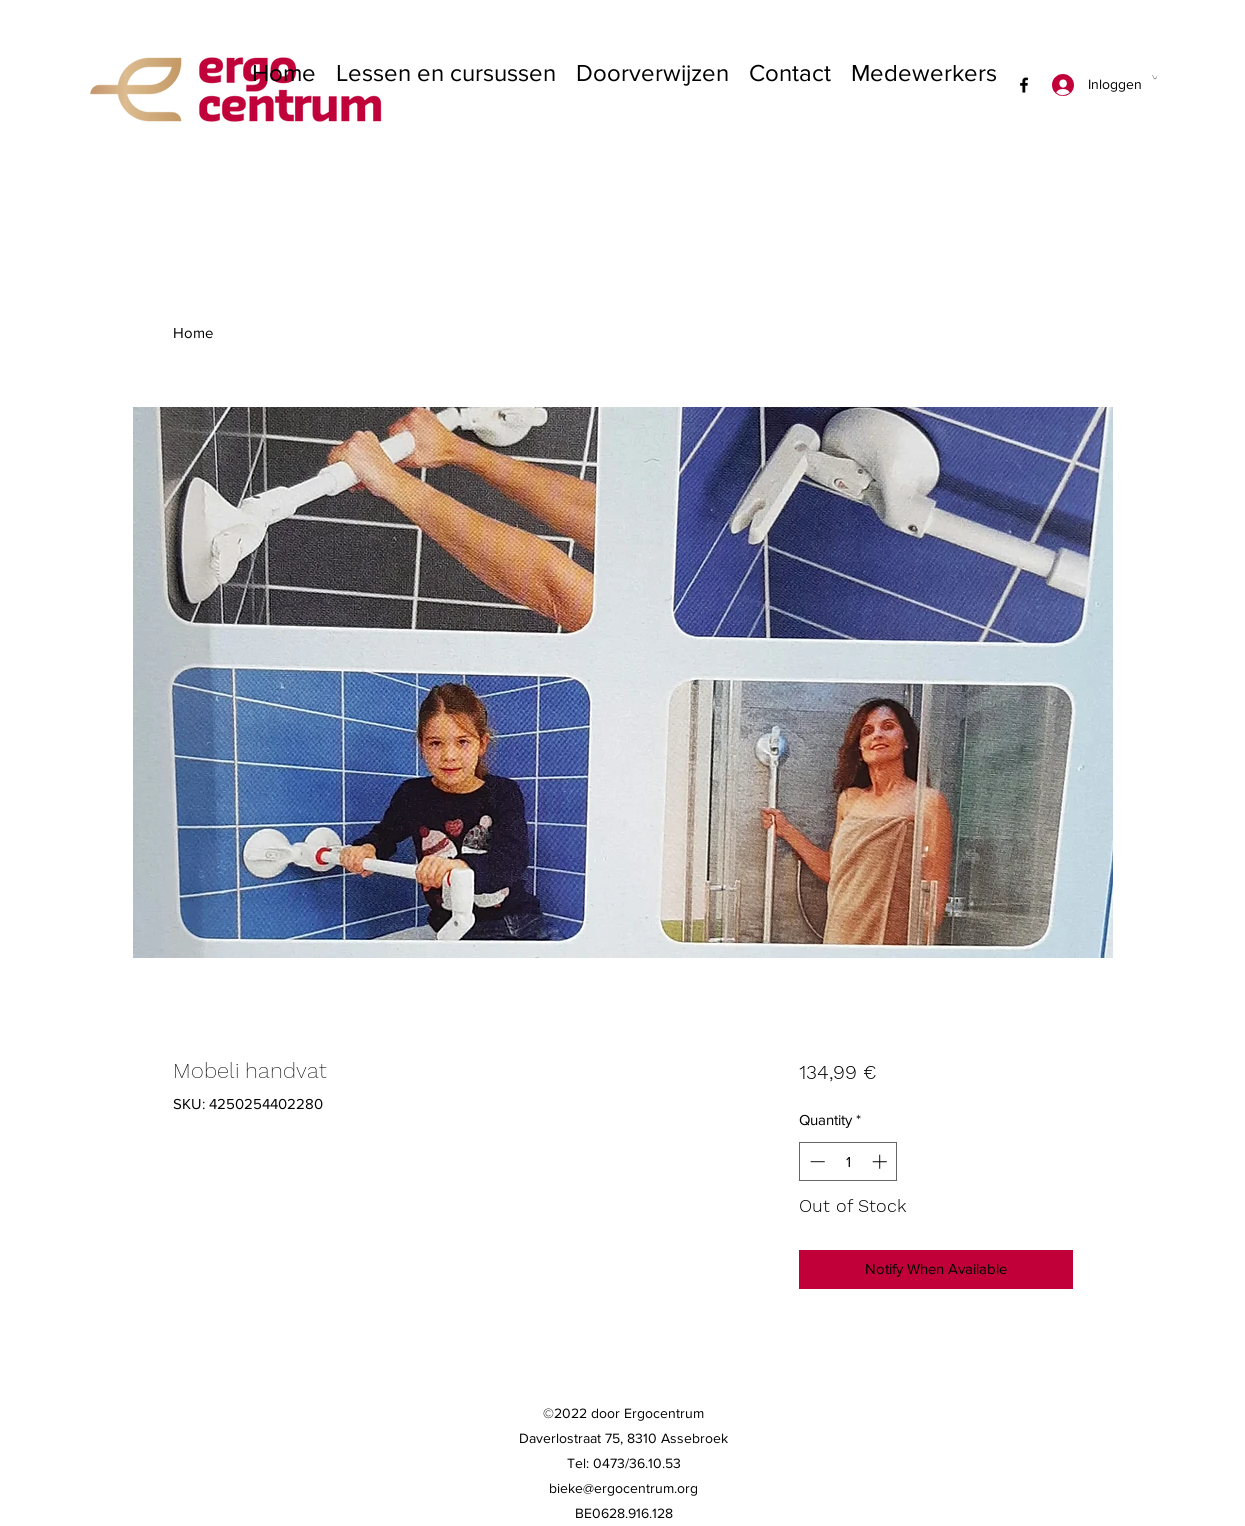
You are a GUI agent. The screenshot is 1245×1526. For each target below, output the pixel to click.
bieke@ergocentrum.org (623, 1488)
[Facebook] (1024, 85)
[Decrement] (815, 1161)
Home (193, 332)
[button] (1154, 77)
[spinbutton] (848, 1161)
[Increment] (881, 1161)
